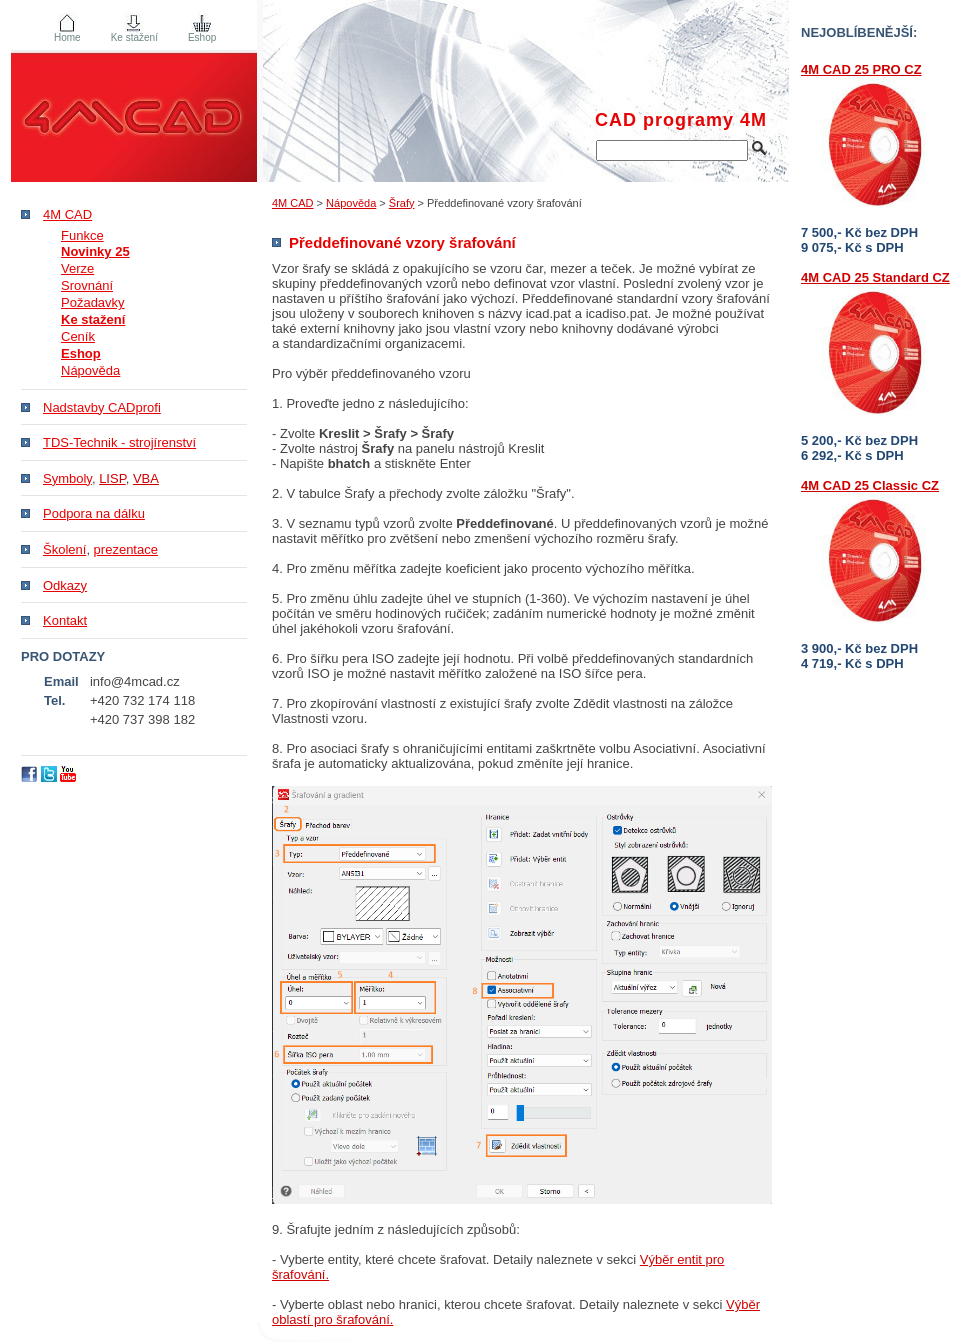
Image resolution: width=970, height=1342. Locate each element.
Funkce (82, 235)
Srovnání (87, 285)
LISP (112, 478)
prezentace (126, 549)
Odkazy (65, 585)
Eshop (202, 37)
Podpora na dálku (94, 513)
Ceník (78, 336)
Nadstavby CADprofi (102, 407)
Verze (77, 268)
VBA (146, 478)
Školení (64, 549)
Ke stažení (134, 37)
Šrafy (402, 203)
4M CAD (293, 203)
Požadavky (93, 302)
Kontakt (65, 620)
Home (67, 37)
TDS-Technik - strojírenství (119, 442)
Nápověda (351, 203)
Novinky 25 (95, 251)
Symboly (67, 478)
